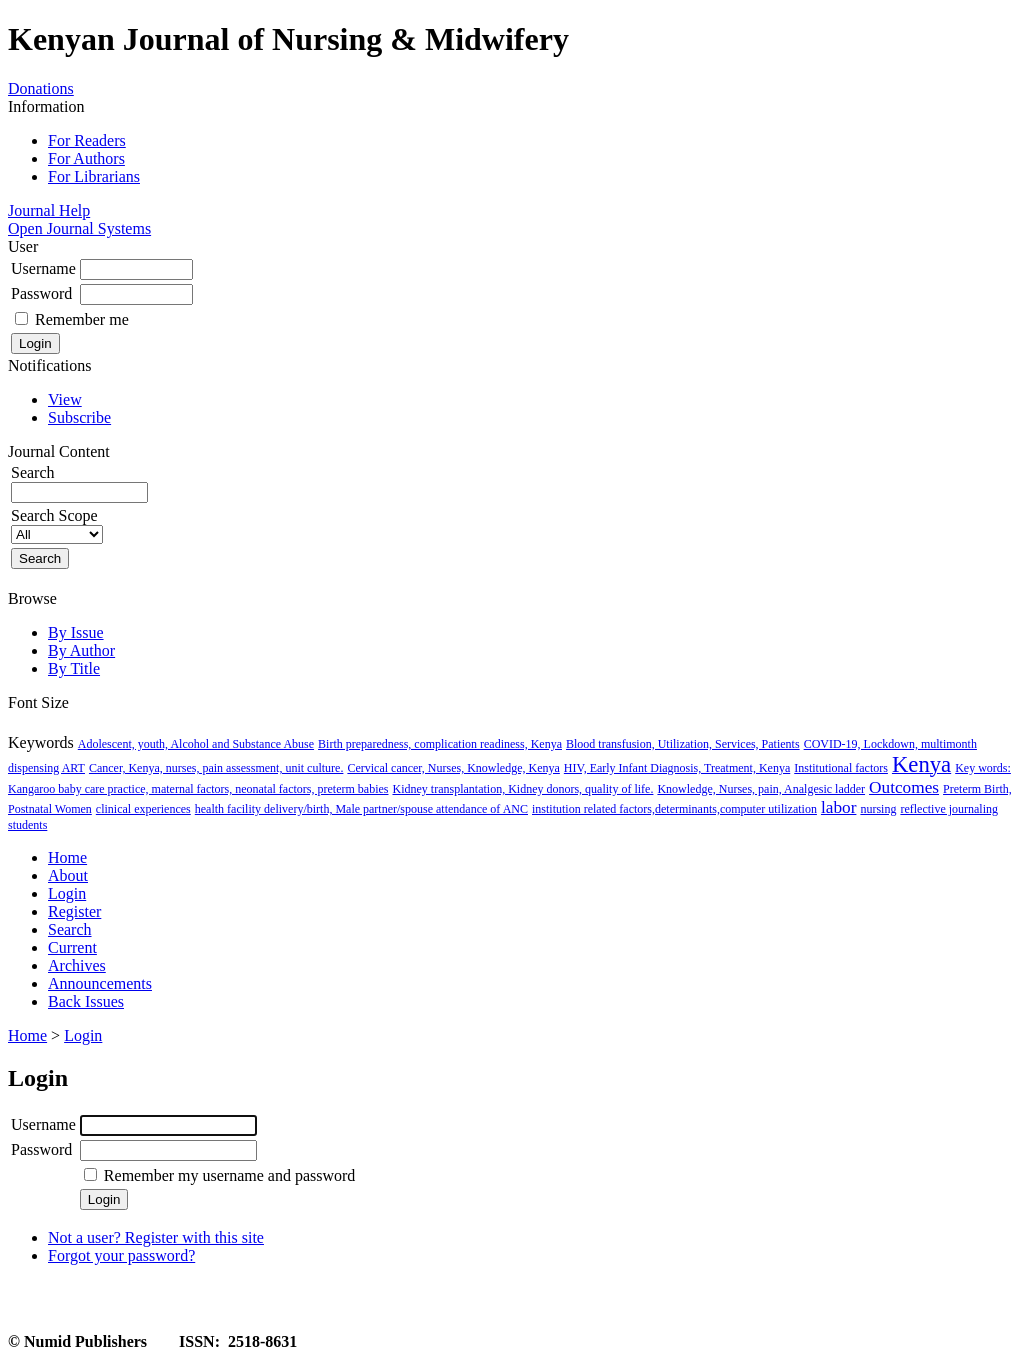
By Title (74, 668)
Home (67, 857)
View (65, 399)
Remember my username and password (229, 1175)
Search (70, 929)
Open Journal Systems (79, 228)
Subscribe (79, 417)
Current (72, 947)
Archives (77, 965)
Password (41, 293)
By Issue (76, 632)
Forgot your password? (121, 1255)
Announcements (100, 983)
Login (67, 893)
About (68, 875)
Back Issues (86, 1001)
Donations (41, 88)
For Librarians (94, 176)
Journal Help (49, 210)
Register (74, 911)
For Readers (87, 140)
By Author (81, 650)
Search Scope (57, 524)
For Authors (86, 158)
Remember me (82, 319)
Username (43, 268)
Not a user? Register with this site (156, 1237)
